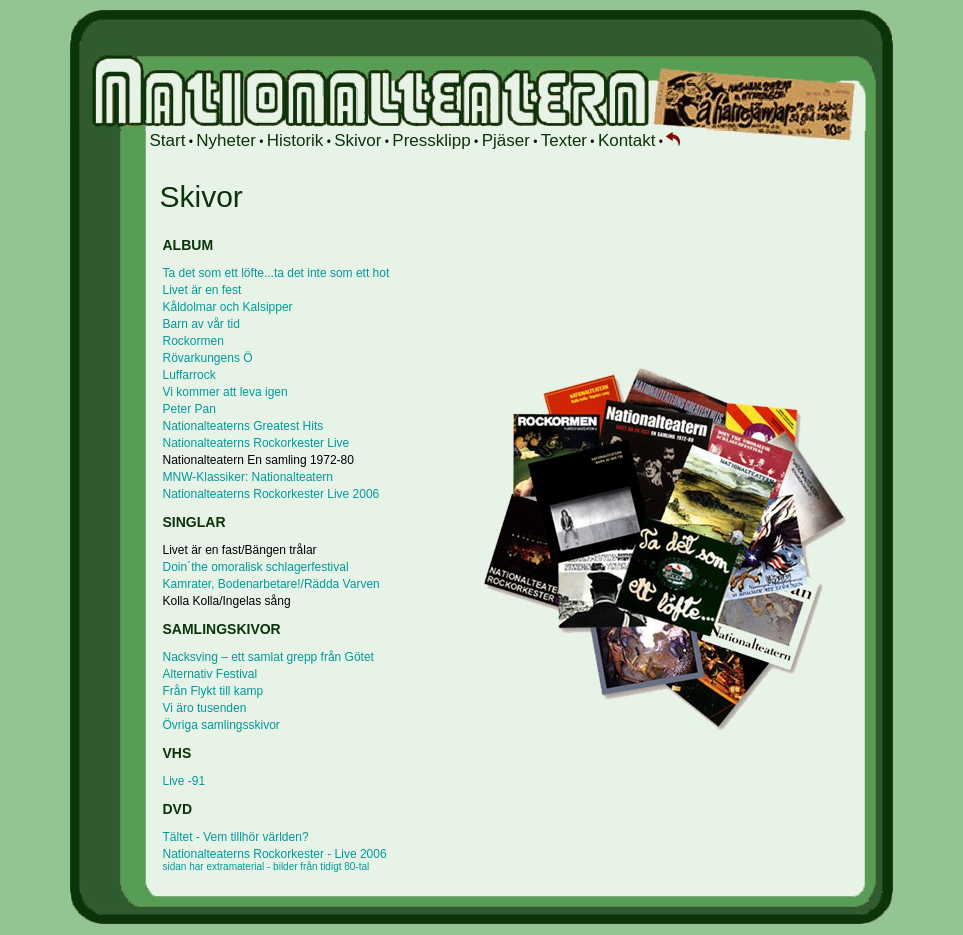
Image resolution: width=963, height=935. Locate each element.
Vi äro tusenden (205, 708)
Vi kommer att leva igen (225, 392)
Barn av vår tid (201, 324)
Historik (295, 140)
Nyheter (226, 140)
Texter (564, 140)
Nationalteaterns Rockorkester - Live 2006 (275, 859)
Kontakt (627, 140)
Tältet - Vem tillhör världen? (236, 837)
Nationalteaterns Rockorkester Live (256, 443)
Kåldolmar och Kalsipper (228, 307)
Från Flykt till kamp (213, 691)
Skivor (357, 140)
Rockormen (193, 341)
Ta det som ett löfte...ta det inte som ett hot (276, 273)
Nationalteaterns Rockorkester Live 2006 (271, 494)
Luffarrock (189, 375)
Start (168, 140)
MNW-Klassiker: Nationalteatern (248, 477)
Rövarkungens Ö (208, 358)
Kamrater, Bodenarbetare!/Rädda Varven (271, 584)
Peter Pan (189, 409)
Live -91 (184, 781)
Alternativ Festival (210, 674)
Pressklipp (431, 140)
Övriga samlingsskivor (221, 725)
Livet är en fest (202, 290)
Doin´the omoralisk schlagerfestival (256, 567)
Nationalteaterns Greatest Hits (243, 426)
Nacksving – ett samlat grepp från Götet (268, 657)
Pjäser (506, 140)
